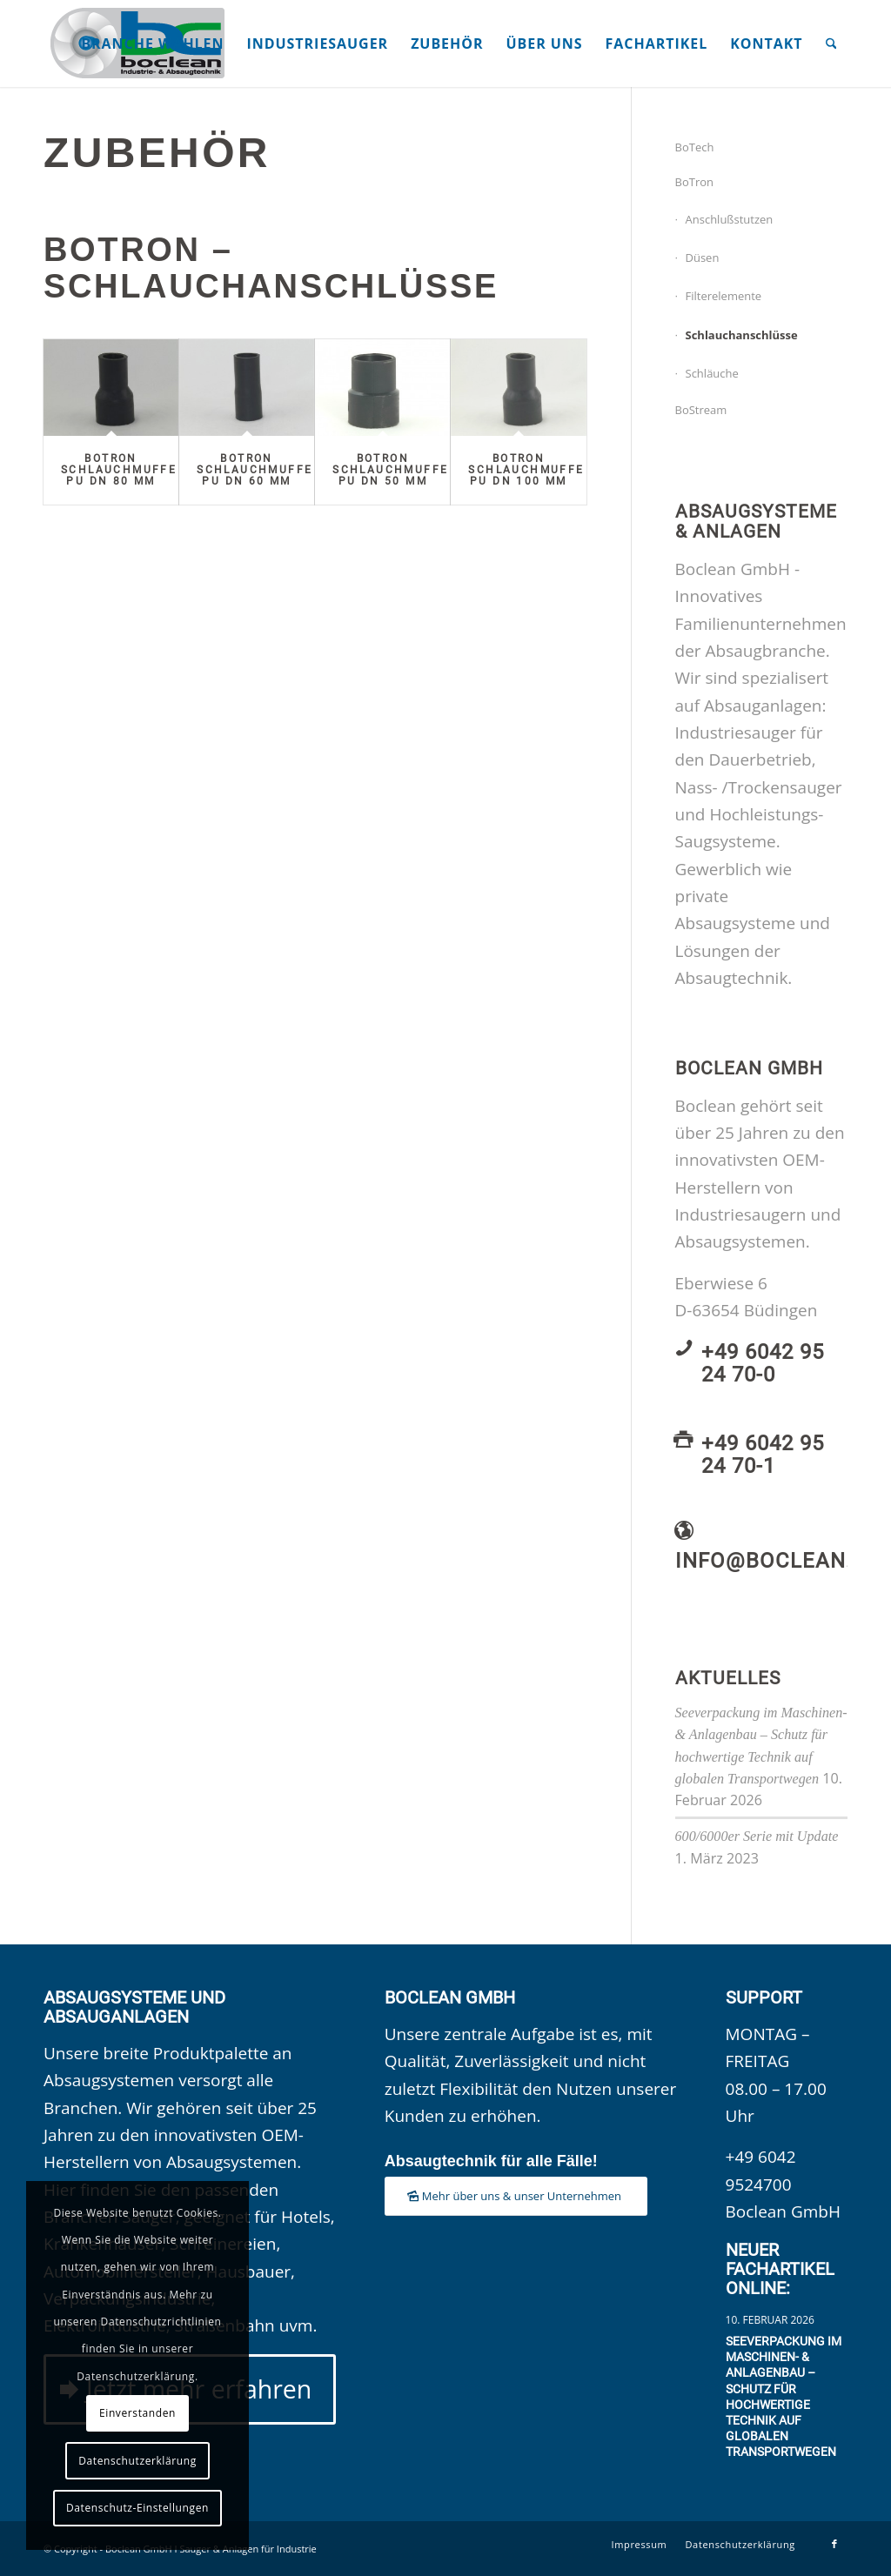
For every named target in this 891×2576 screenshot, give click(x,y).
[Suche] (831, 43)
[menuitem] (152, 43)
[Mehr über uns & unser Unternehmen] (516, 2196)
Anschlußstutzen (730, 219)
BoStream (701, 410)
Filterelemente (724, 296)
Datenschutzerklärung (137, 2460)
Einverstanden (137, 2412)
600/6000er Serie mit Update (757, 1836)
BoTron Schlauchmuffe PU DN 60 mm (254, 469)
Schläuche (712, 373)
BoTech (694, 147)
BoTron (694, 182)
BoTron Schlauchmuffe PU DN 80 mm (119, 469)
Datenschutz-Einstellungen (137, 2507)
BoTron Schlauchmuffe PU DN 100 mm (526, 469)
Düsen (703, 257)
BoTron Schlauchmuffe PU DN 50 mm (390, 469)
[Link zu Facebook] (834, 2544)
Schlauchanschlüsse (742, 335)
